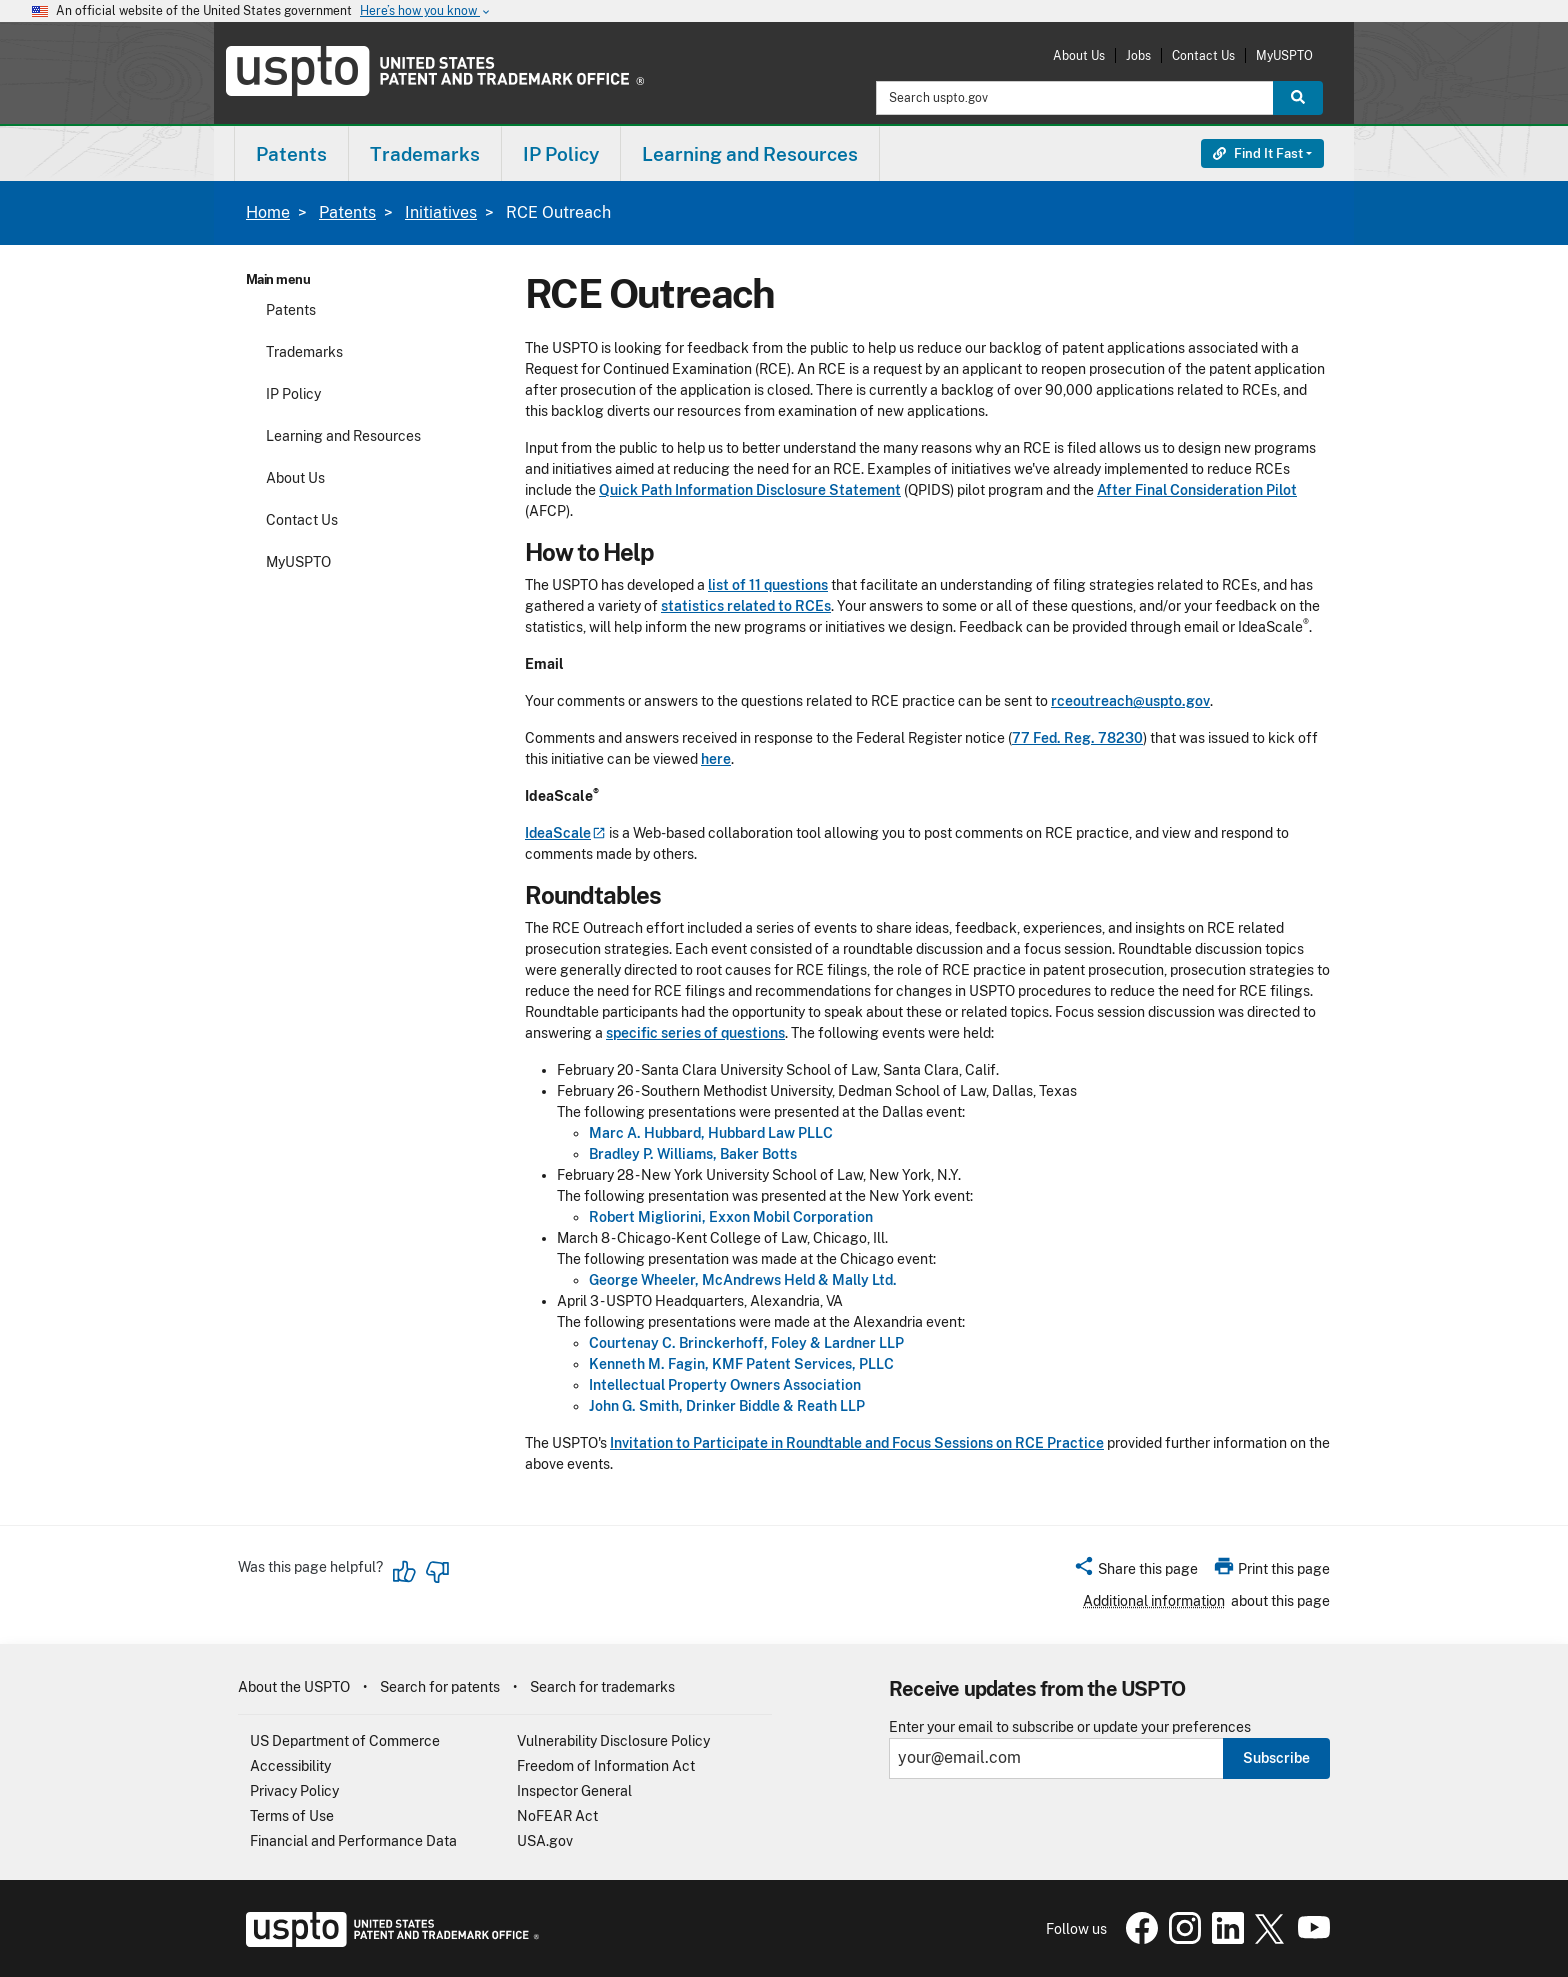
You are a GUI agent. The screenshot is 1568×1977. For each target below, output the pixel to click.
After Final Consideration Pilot (1197, 490)
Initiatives (441, 212)
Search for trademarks (602, 1687)
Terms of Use (292, 1816)
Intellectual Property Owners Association (725, 1385)
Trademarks (304, 352)
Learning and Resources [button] (750, 154)
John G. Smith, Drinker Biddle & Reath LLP (727, 1406)
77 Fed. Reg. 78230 (1077, 738)
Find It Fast (1258, 153)
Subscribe (1276, 1758)
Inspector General (574, 1791)
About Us (1079, 55)
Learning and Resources (343, 436)
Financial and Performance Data (353, 1841)
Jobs (1138, 55)
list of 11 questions (768, 585)
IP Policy (293, 394)
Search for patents (440, 1687)
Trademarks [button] (425, 154)
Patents (347, 212)
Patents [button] (291, 154)
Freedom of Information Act (606, 1766)
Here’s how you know (426, 11)
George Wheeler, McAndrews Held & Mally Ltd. (743, 1280)
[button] (1135, 1572)
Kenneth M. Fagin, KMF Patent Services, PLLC (741, 1364)
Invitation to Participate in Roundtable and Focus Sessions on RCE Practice (857, 1443)
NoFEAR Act (557, 1816)
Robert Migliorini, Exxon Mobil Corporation (731, 1217)
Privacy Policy (294, 1791)
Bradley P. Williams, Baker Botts (693, 1154)
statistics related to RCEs (746, 606)
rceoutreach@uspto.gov (1130, 701)
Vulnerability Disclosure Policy (613, 1741)
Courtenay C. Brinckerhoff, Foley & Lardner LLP (746, 1343)
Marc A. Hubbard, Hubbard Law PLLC (711, 1133)
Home (268, 212)
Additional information (1154, 1601)
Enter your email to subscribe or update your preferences (1070, 1727)
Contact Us (1203, 55)
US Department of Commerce (345, 1741)
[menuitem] (291, 153)
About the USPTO (294, 1687)
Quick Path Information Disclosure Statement (750, 490)
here (716, 759)
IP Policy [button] (561, 154)
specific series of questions (695, 1033)
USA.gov (545, 1841)
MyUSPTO (1284, 55)
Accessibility (290, 1766)
